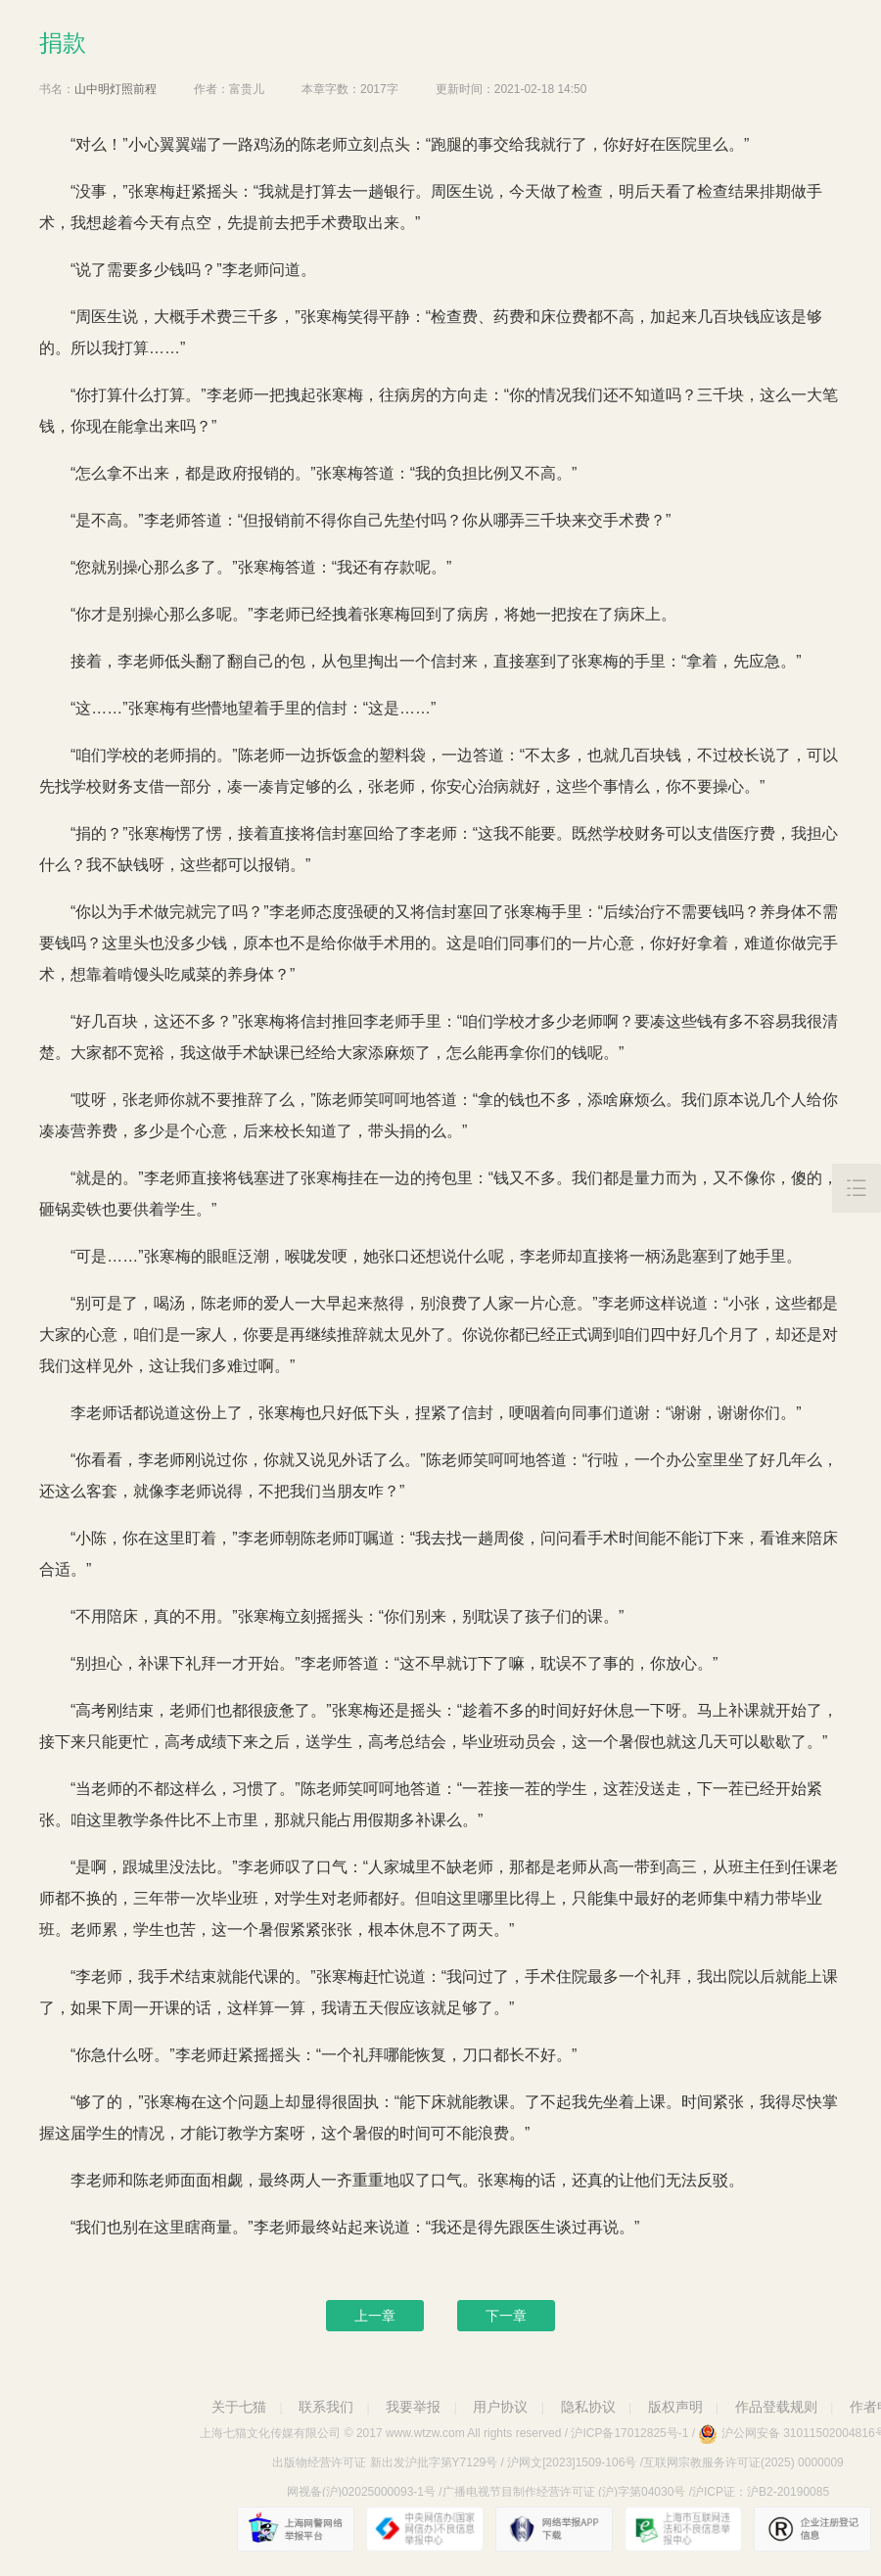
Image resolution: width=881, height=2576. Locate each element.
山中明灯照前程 (115, 89)
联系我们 (326, 2407)
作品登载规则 (776, 2407)
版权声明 (675, 2407)
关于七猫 (238, 2407)
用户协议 (500, 2407)
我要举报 (413, 2407)
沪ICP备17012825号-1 (629, 2433)
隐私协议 (588, 2407)
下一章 (506, 2315)
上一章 (374, 2315)
